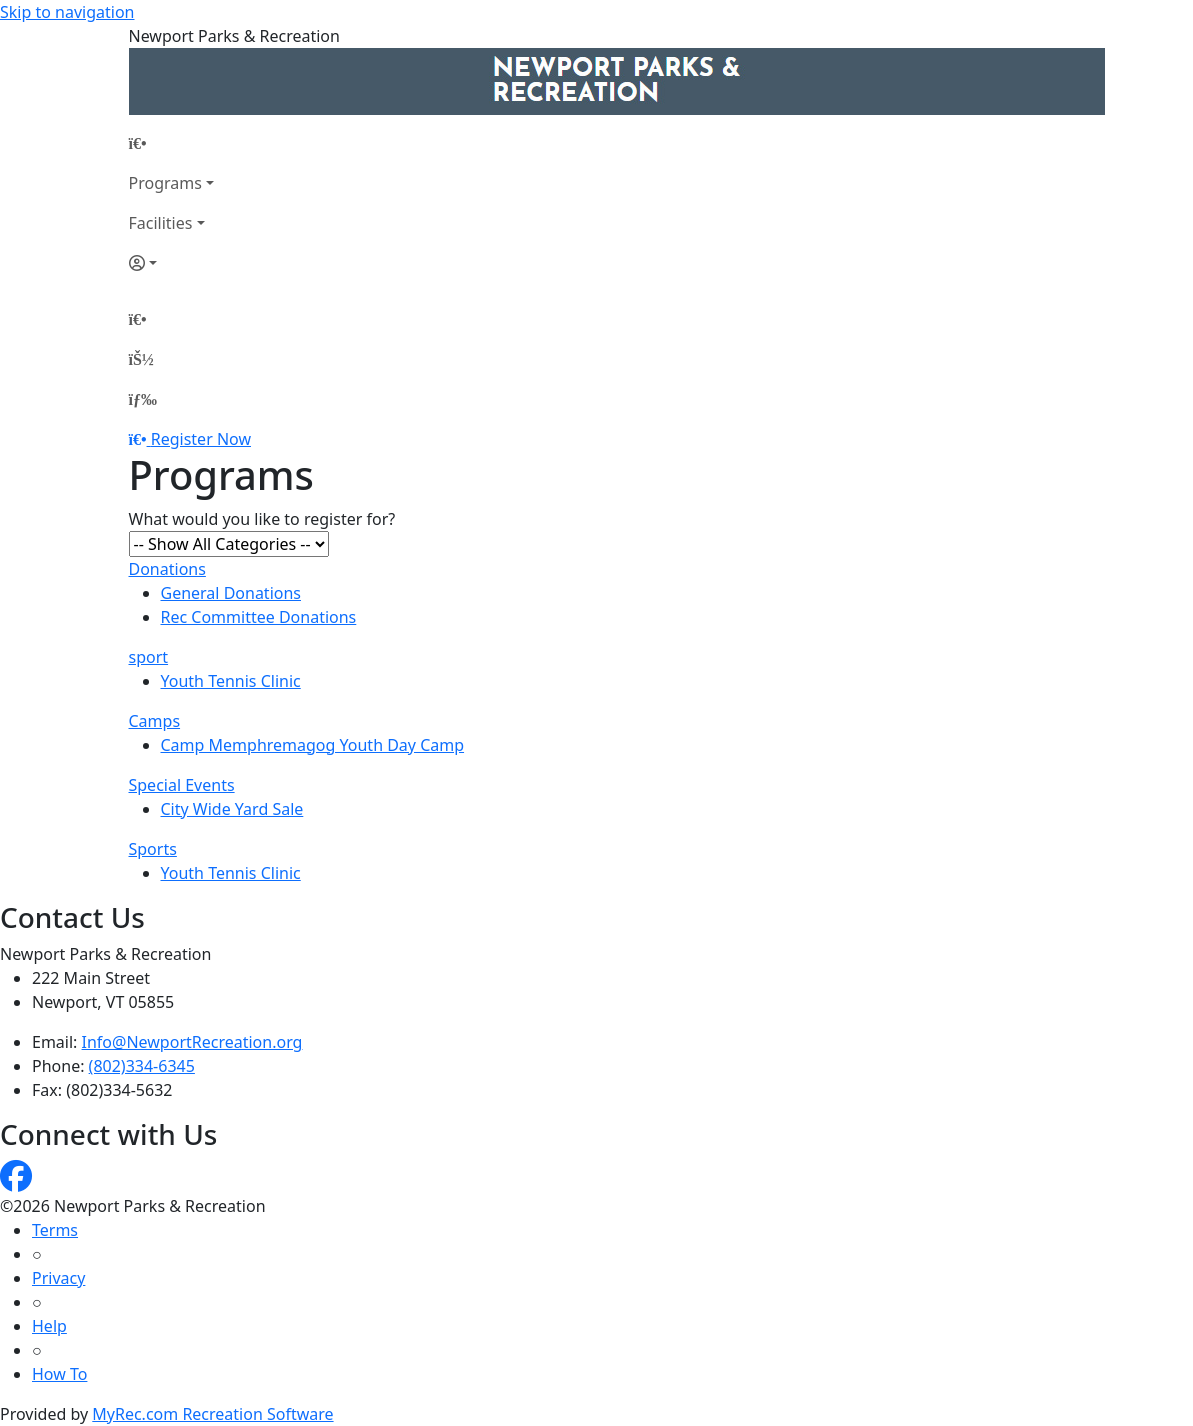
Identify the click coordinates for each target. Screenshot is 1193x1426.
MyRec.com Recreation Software (212, 1414)
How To (59, 1374)
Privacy (58, 1278)
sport (149, 657)
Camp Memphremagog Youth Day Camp (313, 745)
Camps (155, 721)
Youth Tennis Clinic (231, 681)
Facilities (161, 223)
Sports (153, 849)
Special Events (182, 785)
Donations (167, 569)
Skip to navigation (67, 12)
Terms (55, 1230)
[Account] (171, 263)
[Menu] (143, 399)
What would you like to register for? (262, 519)
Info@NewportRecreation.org (192, 1042)
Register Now (201, 439)
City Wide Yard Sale (232, 809)
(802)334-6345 (142, 1066)
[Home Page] (171, 143)
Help (49, 1326)
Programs (165, 183)
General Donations (231, 593)
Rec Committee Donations (259, 617)
